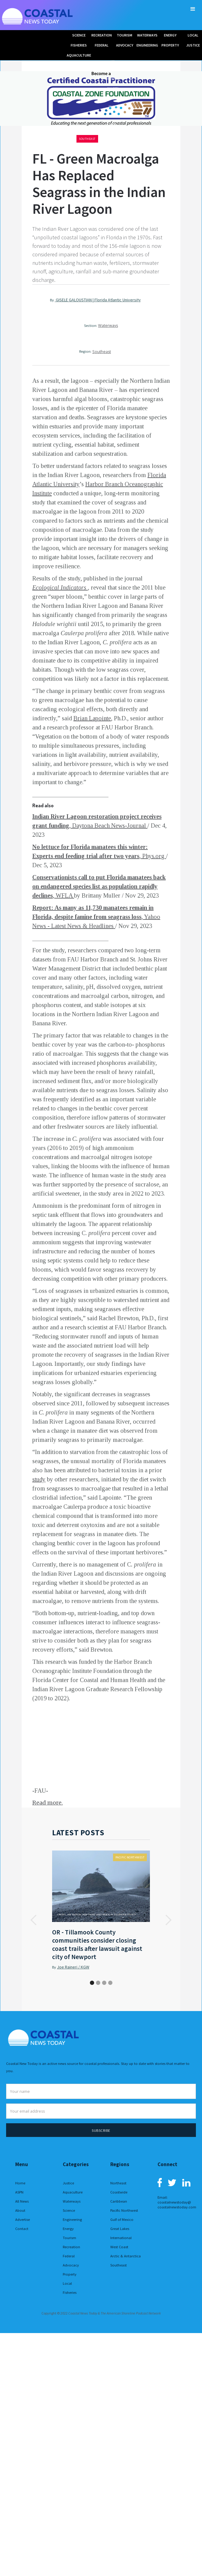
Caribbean (118, 2201)
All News (22, 2201)
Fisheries (69, 2292)
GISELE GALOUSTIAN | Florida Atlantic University (98, 300)
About (20, 2210)
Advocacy (71, 2265)
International (121, 2237)
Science (69, 2210)
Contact (21, 2228)
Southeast (87, 139)
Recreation (71, 2247)
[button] (193, 9)
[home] (38, 15)
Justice (68, 2183)
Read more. (47, 1802)
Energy (68, 2228)
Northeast (118, 2183)
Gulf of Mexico (121, 2219)
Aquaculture (73, 2192)
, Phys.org (152, 856)
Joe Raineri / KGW (73, 1967)
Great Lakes (119, 2228)
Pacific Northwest (130, 1857)
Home (20, 2183)
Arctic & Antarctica (125, 2256)
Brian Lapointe (92, 718)
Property (69, 2274)
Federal (69, 2256)
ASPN (19, 2192)
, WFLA (63, 895)
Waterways (108, 325)
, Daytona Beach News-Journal (108, 825)
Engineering (72, 2219)
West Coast (119, 2247)
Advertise (22, 2219)
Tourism (69, 2237)
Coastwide (118, 2192)
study (38, 1479)
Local (67, 2283)
